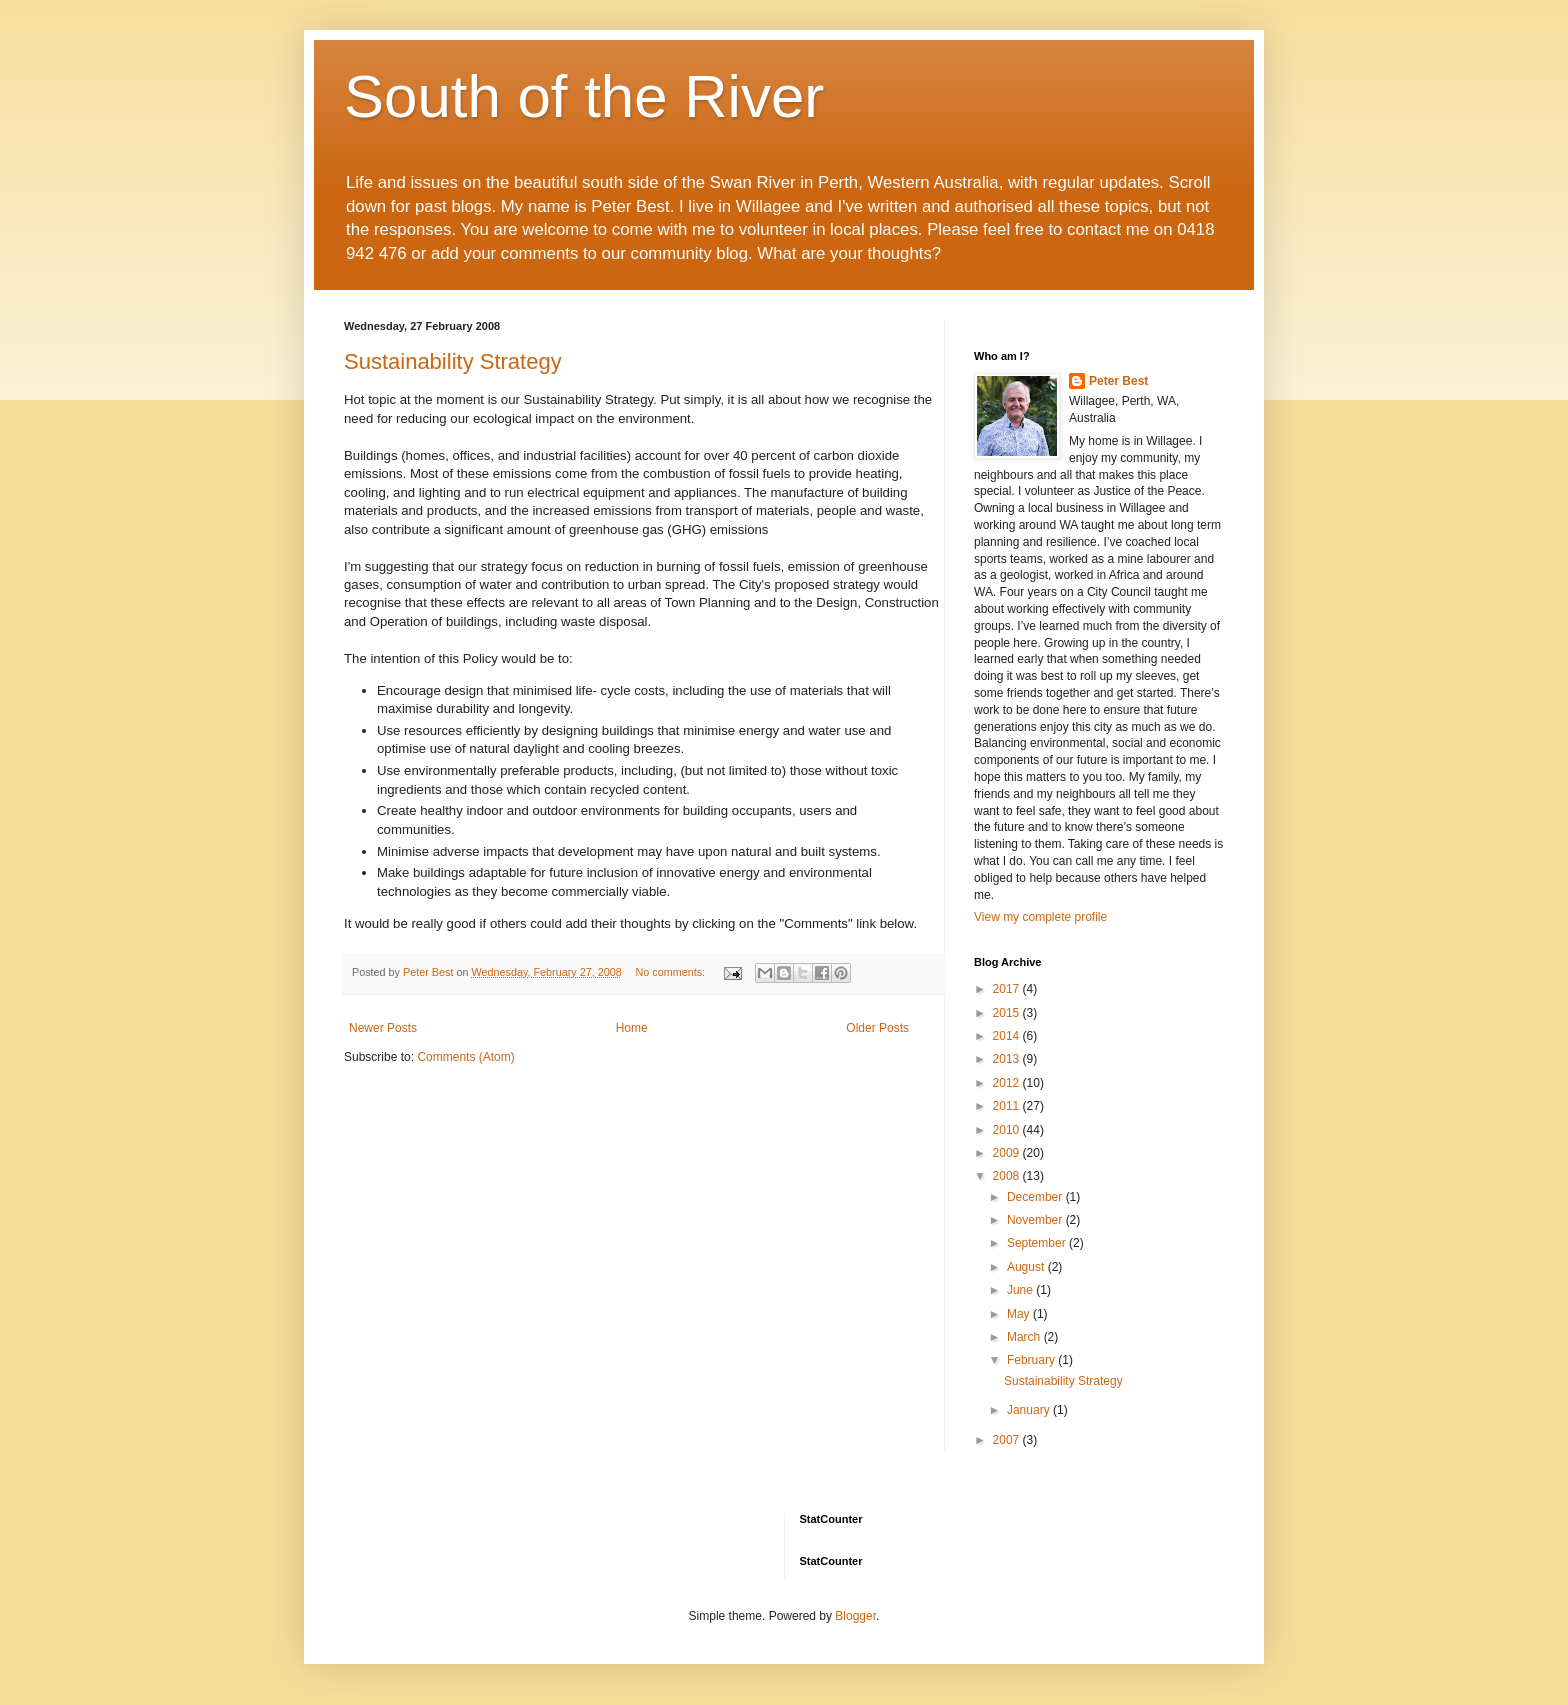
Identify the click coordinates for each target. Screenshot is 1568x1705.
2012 (1008, 1083)
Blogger (855, 1616)
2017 (1008, 989)
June (1021, 1290)
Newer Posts (383, 1028)
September (1038, 1243)
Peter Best (1118, 381)
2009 (1008, 1153)
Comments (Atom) (465, 1057)
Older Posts (877, 1028)
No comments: (672, 972)
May (1020, 1314)
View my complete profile (1040, 917)
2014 (1008, 1036)
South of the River (584, 96)
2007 (1008, 1440)
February (1032, 1360)
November (1036, 1220)
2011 (1008, 1106)
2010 (1008, 1130)
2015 (1008, 1013)
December (1036, 1197)
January (1030, 1410)
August (1027, 1267)
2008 (1008, 1176)
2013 (1008, 1059)
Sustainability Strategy (453, 361)
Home (632, 1028)
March (1025, 1337)
